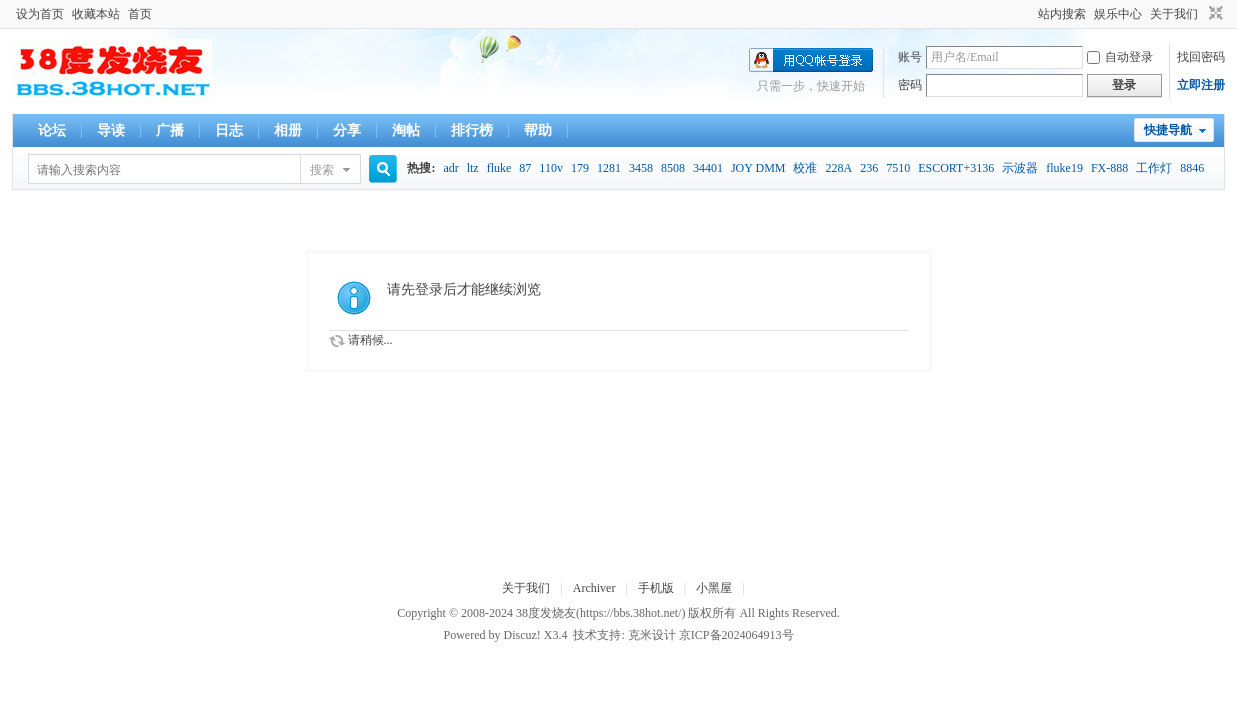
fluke (499, 168)
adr (450, 168)
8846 (1192, 168)
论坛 (52, 130)
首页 (140, 14)
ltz (473, 168)
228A (838, 168)
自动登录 (1120, 57)
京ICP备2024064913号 (736, 635)
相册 (288, 130)
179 (580, 168)
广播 (170, 130)
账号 (910, 57)
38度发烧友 (546, 613)
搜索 (322, 170)
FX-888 (1109, 168)
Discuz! (521, 635)
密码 (910, 85)
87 (525, 168)
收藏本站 (96, 14)
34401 (708, 168)
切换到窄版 (1213, 14)
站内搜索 (1062, 14)
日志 (229, 130)
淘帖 (406, 130)
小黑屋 (714, 588)
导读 (111, 130)
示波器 (1020, 168)
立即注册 (1201, 85)
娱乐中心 (1118, 14)
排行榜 (472, 130)
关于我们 (1174, 14)
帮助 (538, 130)
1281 (609, 168)
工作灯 (1154, 168)
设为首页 (40, 14)
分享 (347, 130)
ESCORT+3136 (956, 168)
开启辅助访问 (1029, 14)
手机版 (656, 588)
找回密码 (1201, 57)
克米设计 (652, 635)
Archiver (594, 588)
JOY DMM (758, 168)
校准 (805, 168)
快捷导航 (1168, 130)
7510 (898, 168)
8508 (673, 168)
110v (551, 168)
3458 (641, 168)
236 (869, 168)
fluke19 (1064, 168)
